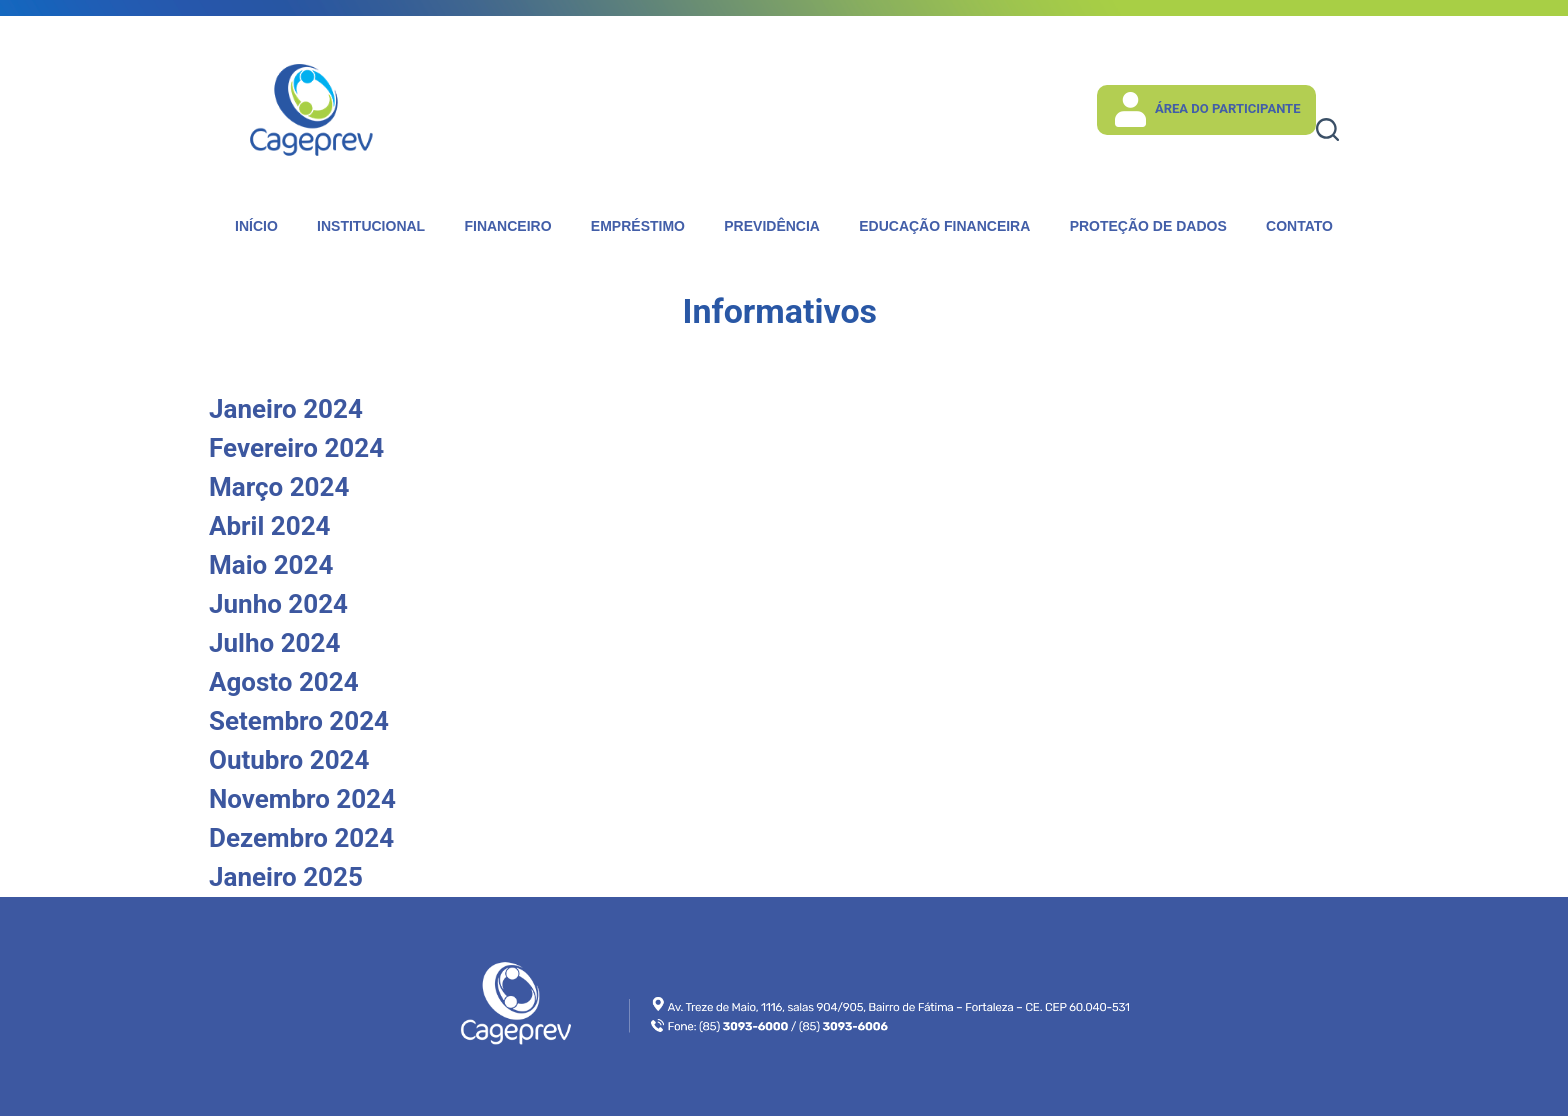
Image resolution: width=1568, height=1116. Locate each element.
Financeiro (507, 226)
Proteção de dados (1148, 226)
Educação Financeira (944, 226)
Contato (1299, 226)
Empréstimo (638, 226)
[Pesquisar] (1327, 129)
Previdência (772, 226)
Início (256, 226)
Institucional (371, 226)
